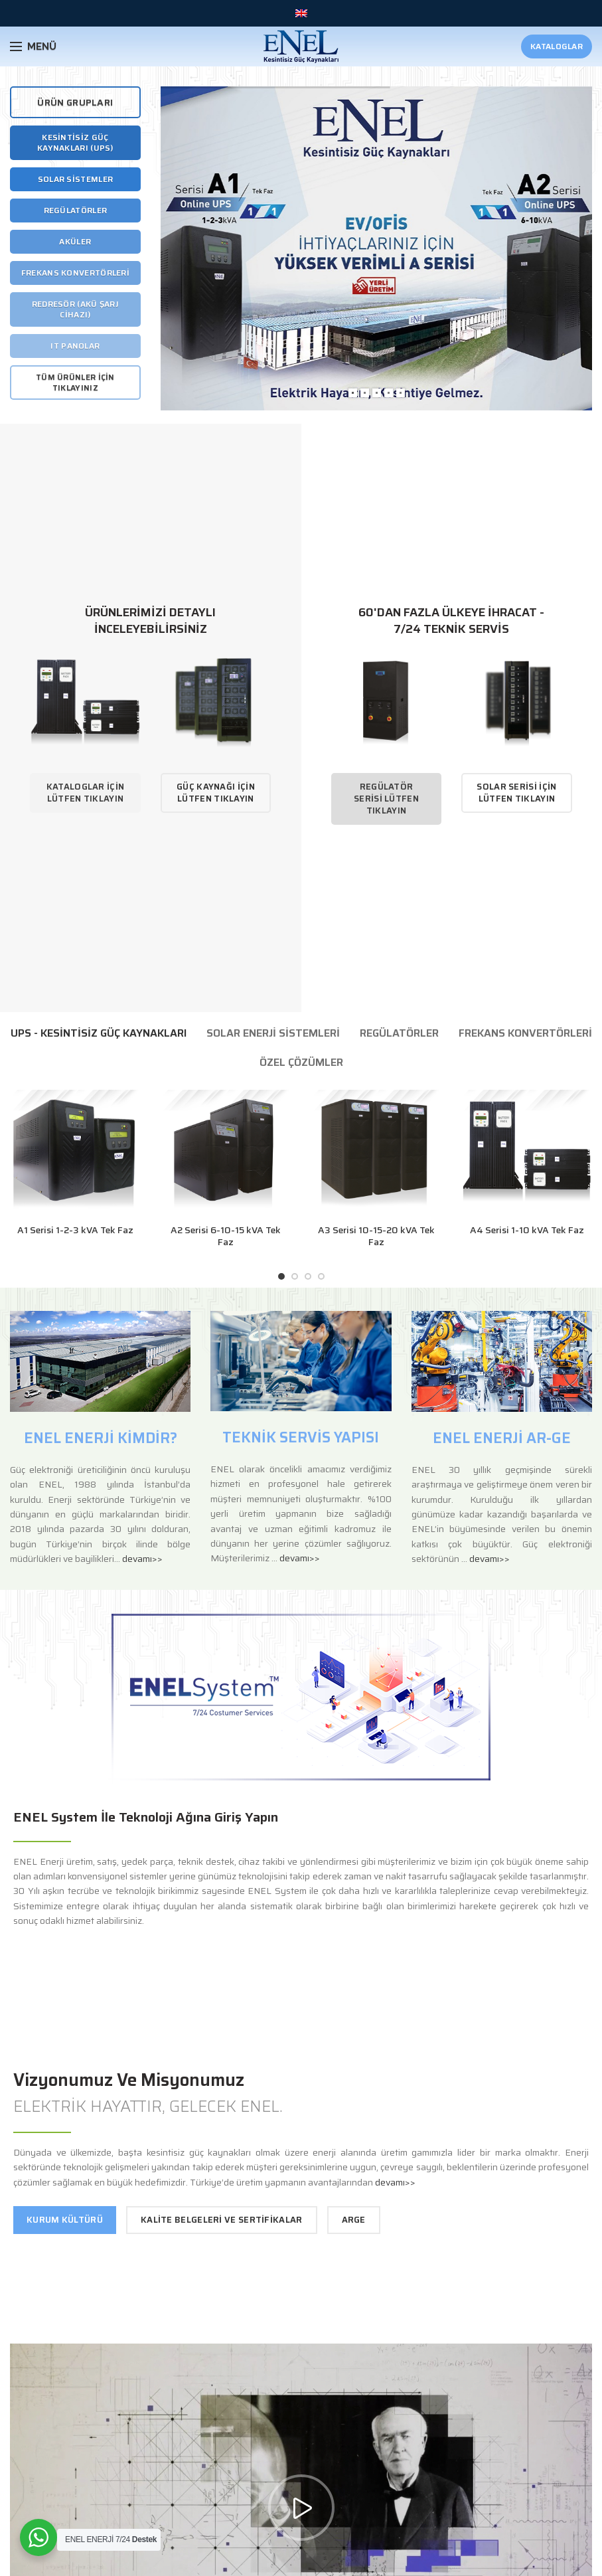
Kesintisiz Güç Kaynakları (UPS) (75, 142)
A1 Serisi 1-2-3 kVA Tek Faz (75, 1230)
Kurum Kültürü (65, 2220)
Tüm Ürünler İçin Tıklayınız (75, 382)
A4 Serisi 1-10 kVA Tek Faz (527, 1230)
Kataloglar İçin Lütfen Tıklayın (85, 793)
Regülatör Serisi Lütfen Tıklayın (386, 798)
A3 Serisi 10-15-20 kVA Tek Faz (376, 1236)
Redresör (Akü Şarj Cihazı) (75, 309)
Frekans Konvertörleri (75, 272)
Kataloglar (556, 46)
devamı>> (142, 1558)
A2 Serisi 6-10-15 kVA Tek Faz (226, 1236)
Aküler (75, 241)
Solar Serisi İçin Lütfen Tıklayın (516, 793)
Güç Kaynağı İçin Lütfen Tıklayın (216, 793)
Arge (354, 2220)
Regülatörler (76, 210)
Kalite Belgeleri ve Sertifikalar (222, 2220)
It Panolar (75, 345)
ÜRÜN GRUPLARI (75, 102)
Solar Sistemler (75, 179)
